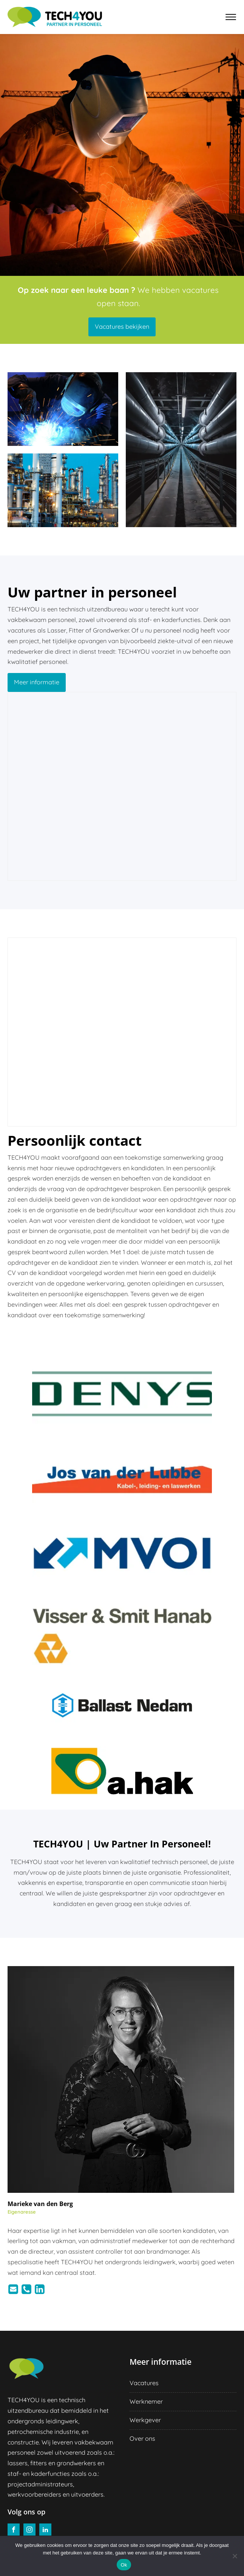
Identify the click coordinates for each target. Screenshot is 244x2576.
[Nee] (234, 2556)
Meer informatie (36, 682)
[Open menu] (230, 17)
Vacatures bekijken (122, 326)
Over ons (142, 2438)
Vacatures (144, 2383)
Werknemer (146, 2401)
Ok (123, 2565)
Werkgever (145, 2420)
